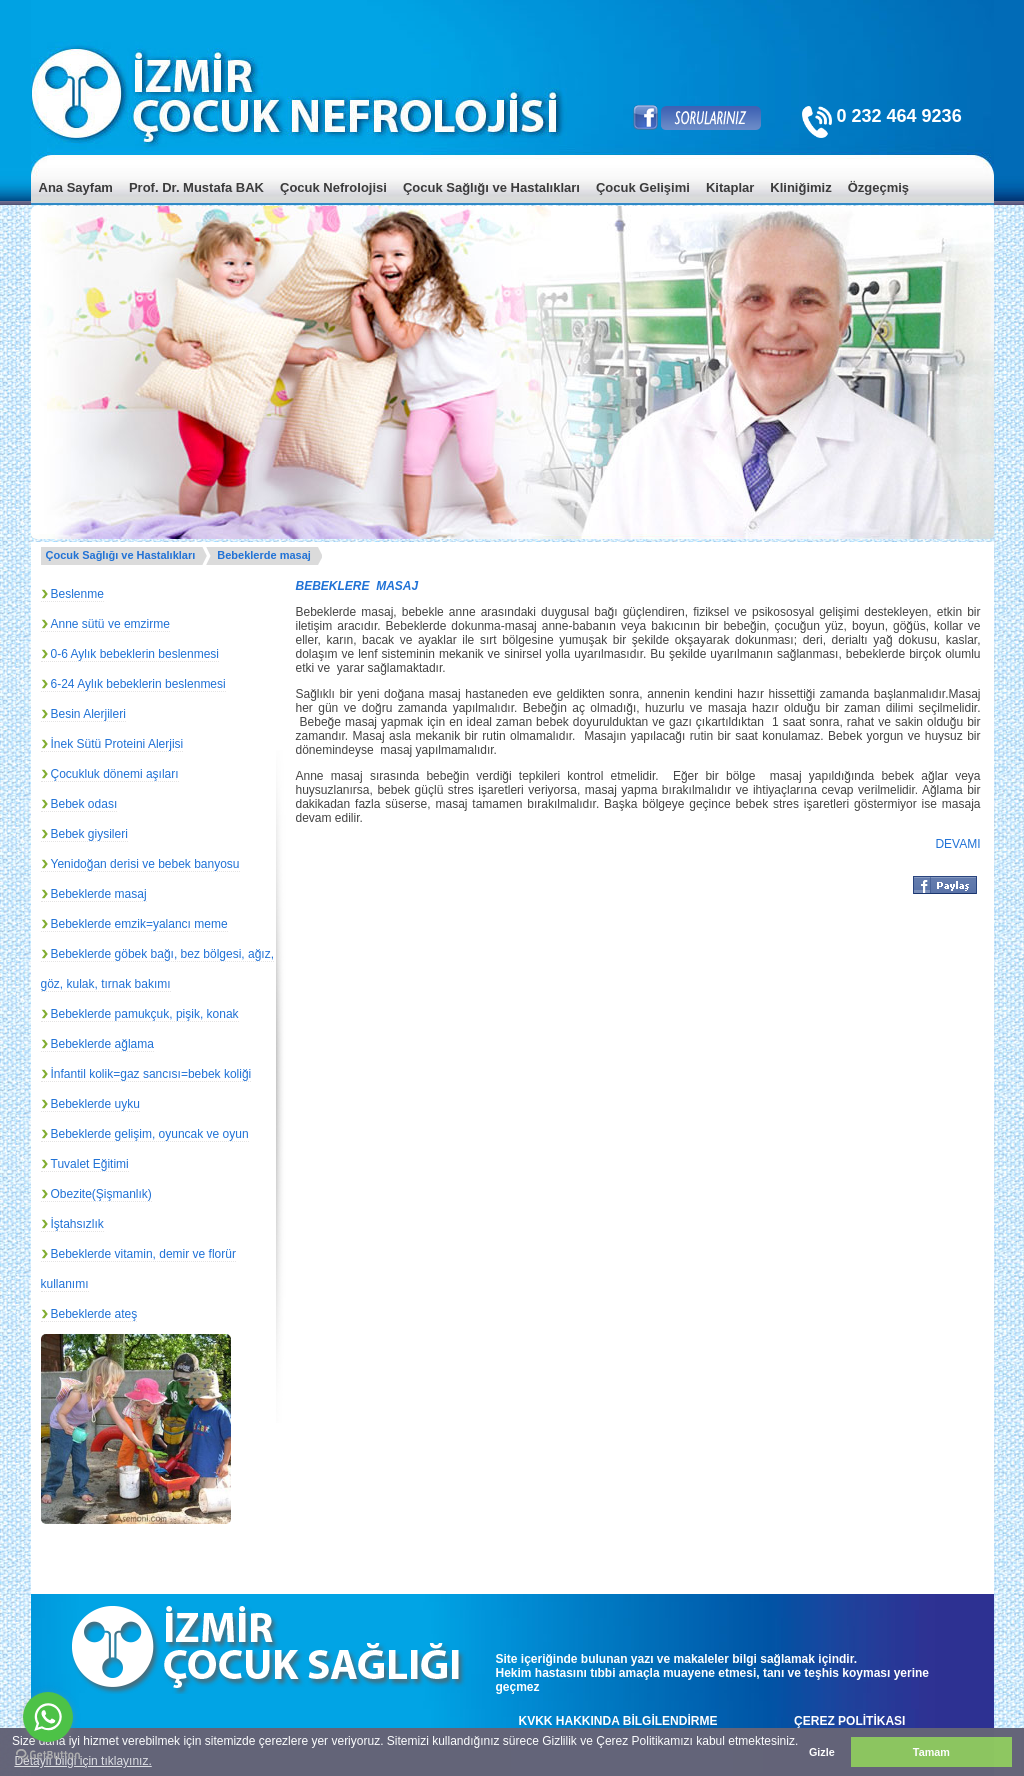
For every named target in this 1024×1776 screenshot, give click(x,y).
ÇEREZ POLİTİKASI (849, 1721)
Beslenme (77, 594)
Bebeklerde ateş (94, 1314)
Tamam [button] (931, 1752)
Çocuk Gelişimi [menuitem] (643, 187)
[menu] (512, 202)
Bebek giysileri (89, 834)
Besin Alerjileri (88, 714)
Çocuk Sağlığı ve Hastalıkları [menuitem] (491, 187)
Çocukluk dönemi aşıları (115, 774)
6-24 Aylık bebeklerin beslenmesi (138, 684)
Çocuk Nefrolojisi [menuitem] (333, 187)
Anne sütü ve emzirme (110, 624)
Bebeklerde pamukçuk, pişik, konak (145, 1014)
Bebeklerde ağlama (102, 1044)
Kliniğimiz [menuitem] (800, 187)
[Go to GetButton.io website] (48, 1755)
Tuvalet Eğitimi (90, 1164)
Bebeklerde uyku (95, 1104)
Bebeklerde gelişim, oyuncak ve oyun (150, 1134)
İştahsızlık (77, 1224)
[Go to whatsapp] (48, 1717)
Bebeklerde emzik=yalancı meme (139, 924)
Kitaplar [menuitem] (730, 187)
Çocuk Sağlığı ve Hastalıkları (121, 555)
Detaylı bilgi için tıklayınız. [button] (82, 1761)
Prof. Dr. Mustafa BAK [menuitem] (196, 187)
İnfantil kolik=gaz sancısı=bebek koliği (151, 1074)
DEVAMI (957, 844)
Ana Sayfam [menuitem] (76, 187)
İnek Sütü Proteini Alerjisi (117, 744)
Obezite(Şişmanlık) (101, 1194)
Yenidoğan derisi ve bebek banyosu (145, 864)
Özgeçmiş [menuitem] (878, 187)
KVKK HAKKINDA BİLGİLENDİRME (618, 1721)
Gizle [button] (822, 1752)
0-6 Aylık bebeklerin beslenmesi (135, 654)
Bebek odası (84, 804)
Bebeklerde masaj (264, 555)
